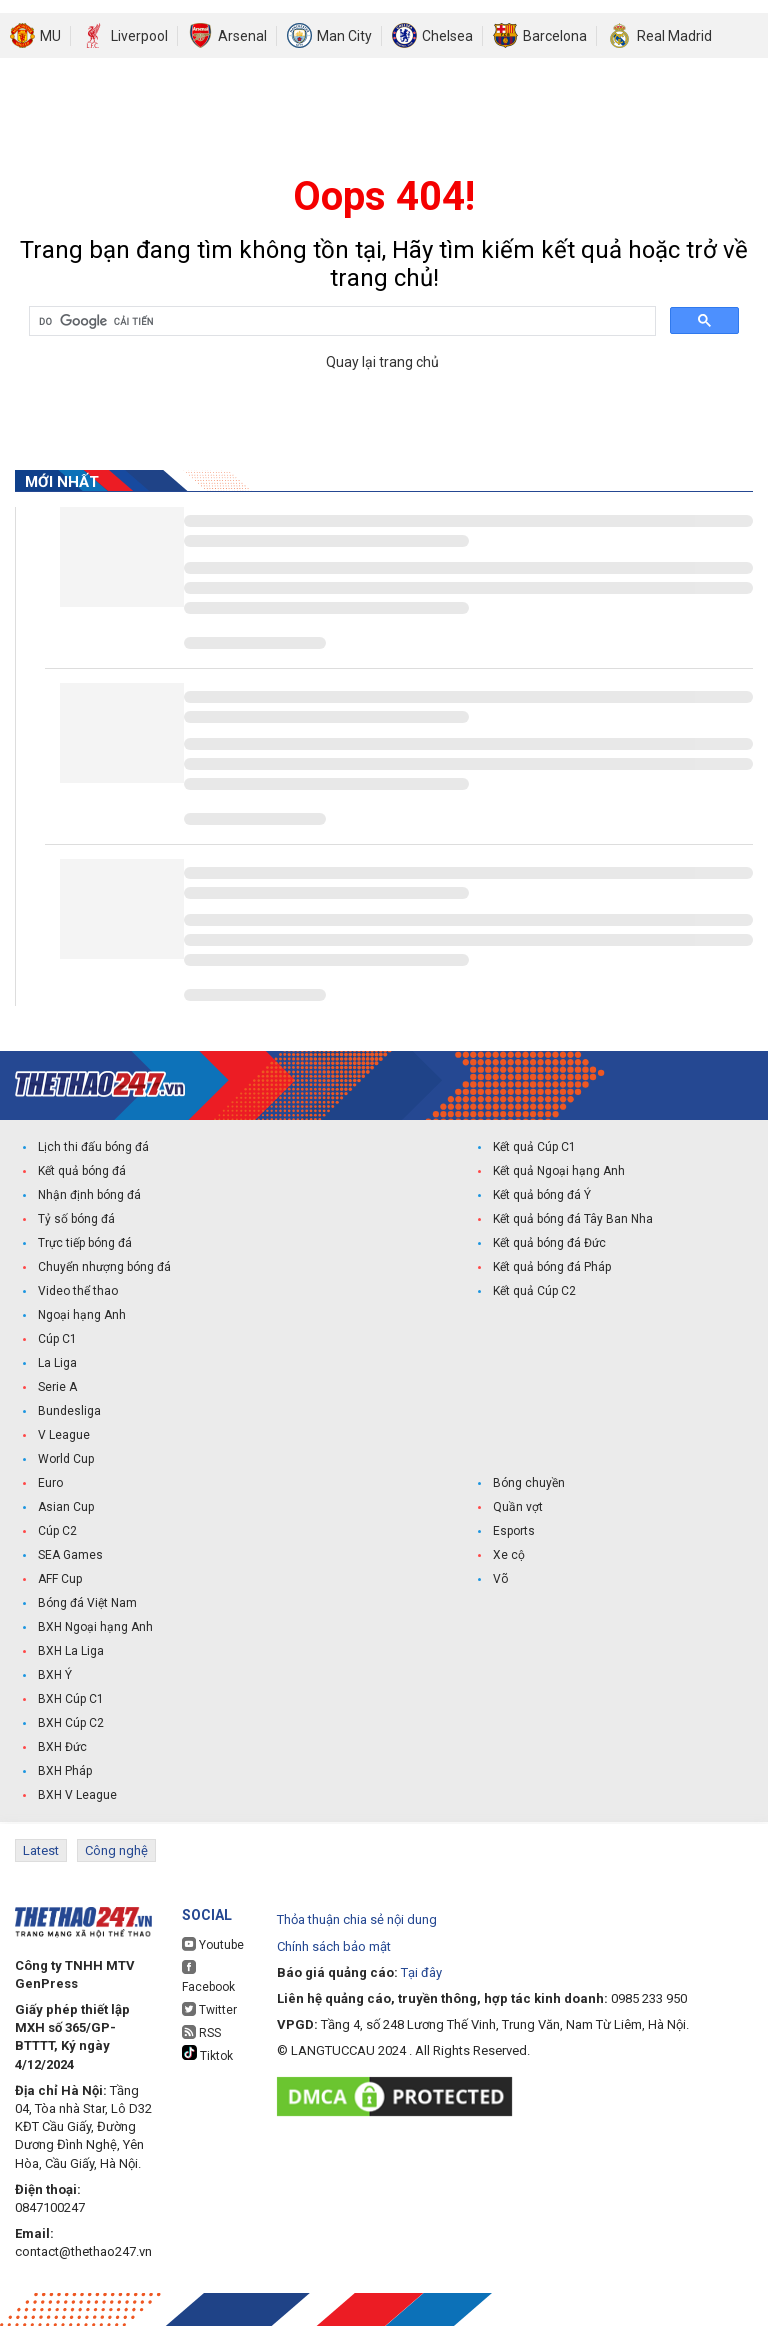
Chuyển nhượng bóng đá (104, 1267)
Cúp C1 (57, 1339)
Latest (41, 1850)
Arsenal (242, 36)
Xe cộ (509, 1555)
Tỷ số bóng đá (76, 1219)
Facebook (208, 1977)
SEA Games (70, 1555)
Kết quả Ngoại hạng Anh (559, 1171)
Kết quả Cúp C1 (534, 1147)
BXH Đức (62, 1747)
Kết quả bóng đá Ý (542, 1195)
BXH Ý (55, 1675)
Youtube (213, 1944)
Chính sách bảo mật (334, 1946)
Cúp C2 (57, 1531)
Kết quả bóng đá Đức (549, 1243)
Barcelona (555, 36)
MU (50, 36)
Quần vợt (518, 1507)
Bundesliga (69, 1411)
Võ (500, 1579)
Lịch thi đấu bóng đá (93, 1147)
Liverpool (139, 36)
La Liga (57, 1363)
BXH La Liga (71, 1651)
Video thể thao (78, 1291)
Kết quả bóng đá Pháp (552, 1267)
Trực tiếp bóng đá (85, 1243)
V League (64, 1435)
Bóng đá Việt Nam (87, 1603)
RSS (201, 2032)
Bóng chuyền (529, 1483)
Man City (344, 36)
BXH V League (77, 1795)
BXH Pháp (65, 1771)
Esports (514, 1531)
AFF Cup (60, 1579)
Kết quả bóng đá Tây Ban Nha (573, 1219)
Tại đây (421, 1972)
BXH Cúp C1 (71, 1699)
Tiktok (207, 2054)
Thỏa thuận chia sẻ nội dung (357, 1919)
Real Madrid (674, 36)
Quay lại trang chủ (384, 362)
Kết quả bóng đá (82, 1171)
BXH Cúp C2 (71, 1723)
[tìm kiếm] (340, 322)
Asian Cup (66, 1507)
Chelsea (447, 36)
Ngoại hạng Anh (82, 1315)
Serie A (57, 1387)
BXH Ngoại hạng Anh (95, 1627)
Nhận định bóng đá (89, 1195)
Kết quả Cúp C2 (534, 1291)
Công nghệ (116, 1850)
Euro (50, 1483)
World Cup (66, 1459)
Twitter (209, 2009)
